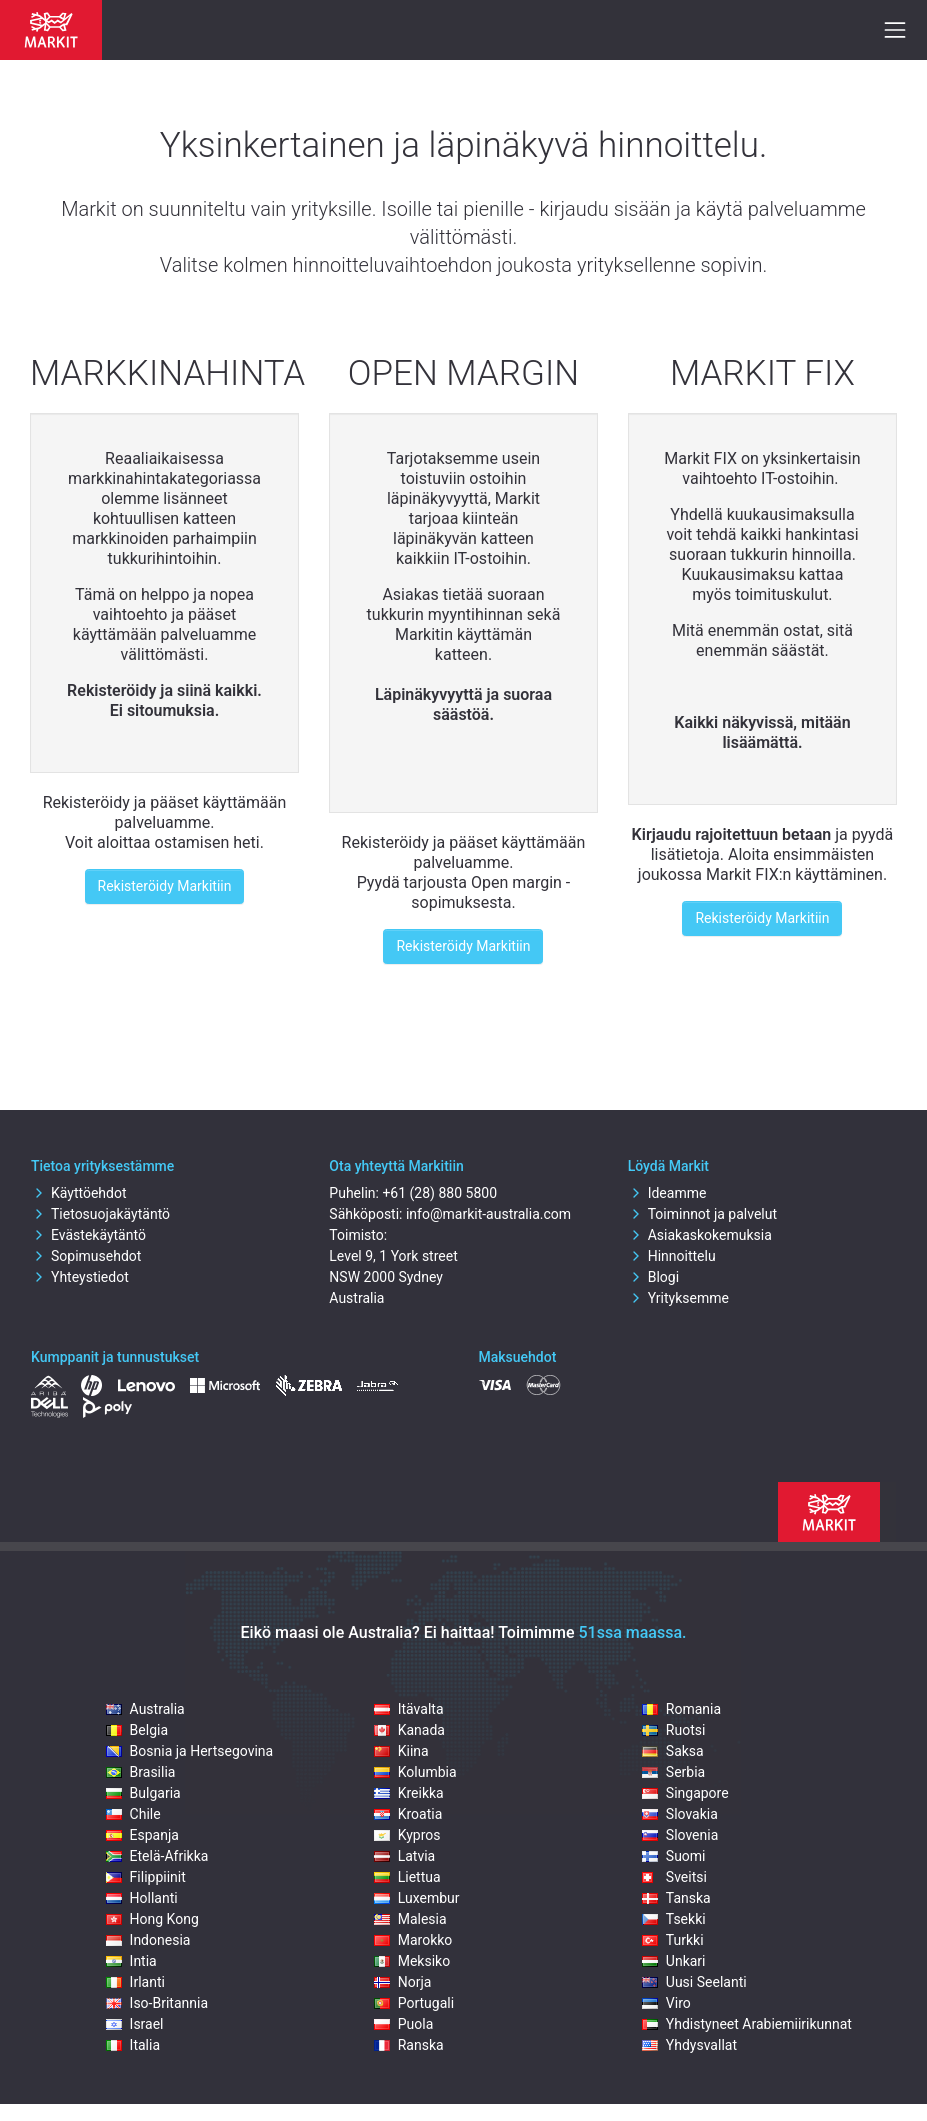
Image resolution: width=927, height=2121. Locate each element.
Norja (403, 1982)
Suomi (674, 1856)
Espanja (142, 1835)
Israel (135, 2024)
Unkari (674, 1961)
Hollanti (142, 1898)
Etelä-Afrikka (157, 1856)
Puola (404, 2024)
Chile (133, 1814)
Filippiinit (146, 1877)
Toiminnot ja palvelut (702, 1214)
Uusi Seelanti (694, 1982)
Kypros (407, 1835)
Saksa (673, 1751)
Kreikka (409, 1793)
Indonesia (148, 1940)
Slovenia (680, 1835)
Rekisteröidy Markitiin (165, 886)
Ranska (409, 2045)
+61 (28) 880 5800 (439, 1193)
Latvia (405, 1856)
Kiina (401, 1751)
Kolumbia (415, 1772)
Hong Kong (152, 1919)
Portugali (414, 2003)
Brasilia (141, 1772)
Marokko (413, 1940)
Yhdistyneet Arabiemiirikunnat (747, 2024)
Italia (133, 2045)
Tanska (676, 1898)
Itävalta (409, 1709)
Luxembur (417, 1898)
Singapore (685, 1793)
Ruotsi (674, 1730)
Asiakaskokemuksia (700, 1235)
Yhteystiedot (80, 1277)
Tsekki (674, 1919)
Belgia (137, 1730)
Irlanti (135, 1982)
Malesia (410, 1919)
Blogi (653, 1277)
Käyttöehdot (79, 1193)
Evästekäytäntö (88, 1235)
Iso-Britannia (157, 2003)
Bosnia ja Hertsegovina (190, 1751)
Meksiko (412, 1961)
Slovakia (680, 1814)
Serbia (673, 1772)
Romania (681, 1709)
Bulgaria (143, 1793)
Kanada (409, 1730)
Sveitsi (674, 1877)
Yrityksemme (678, 1298)
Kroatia (408, 1814)
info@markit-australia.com (488, 1214)
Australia (145, 1709)
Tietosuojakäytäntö (100, 1214)
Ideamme (667, 1193)
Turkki (673, 1940)
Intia (131, 1961)
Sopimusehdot (86, 1256)
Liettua (407, 1877)
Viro (666, 2003)
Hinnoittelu (672, 1256)
